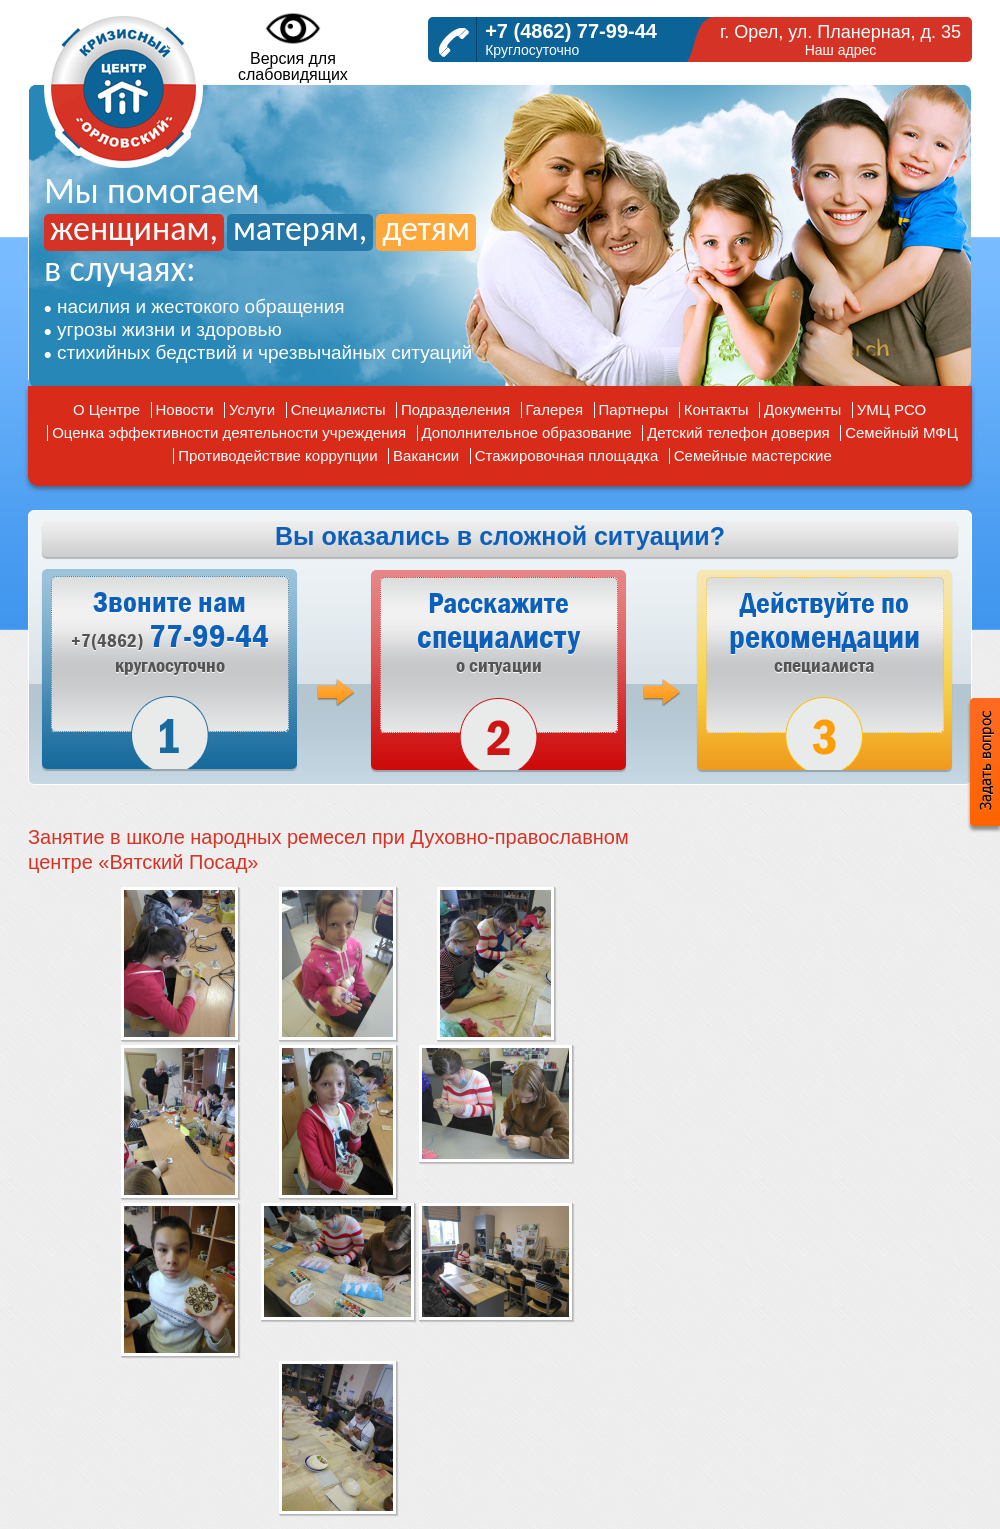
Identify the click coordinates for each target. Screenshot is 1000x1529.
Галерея (555, 409)
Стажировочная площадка (567, 455)
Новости (185, 409)
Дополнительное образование (527, 432)
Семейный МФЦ (901, 432)
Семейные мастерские (753, 455)
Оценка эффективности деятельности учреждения (229, 432)
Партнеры (634, 409)
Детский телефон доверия (738, 432)
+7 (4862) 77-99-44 (571, 31)
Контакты (716, 409)
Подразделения (455, 409)
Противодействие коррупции (277, 455)
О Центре (106, 409)
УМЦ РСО (891, 409)
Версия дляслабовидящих (293, 46)
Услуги (252, 409)
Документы (802, 409)
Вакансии (426, 455)
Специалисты (338, 409)
